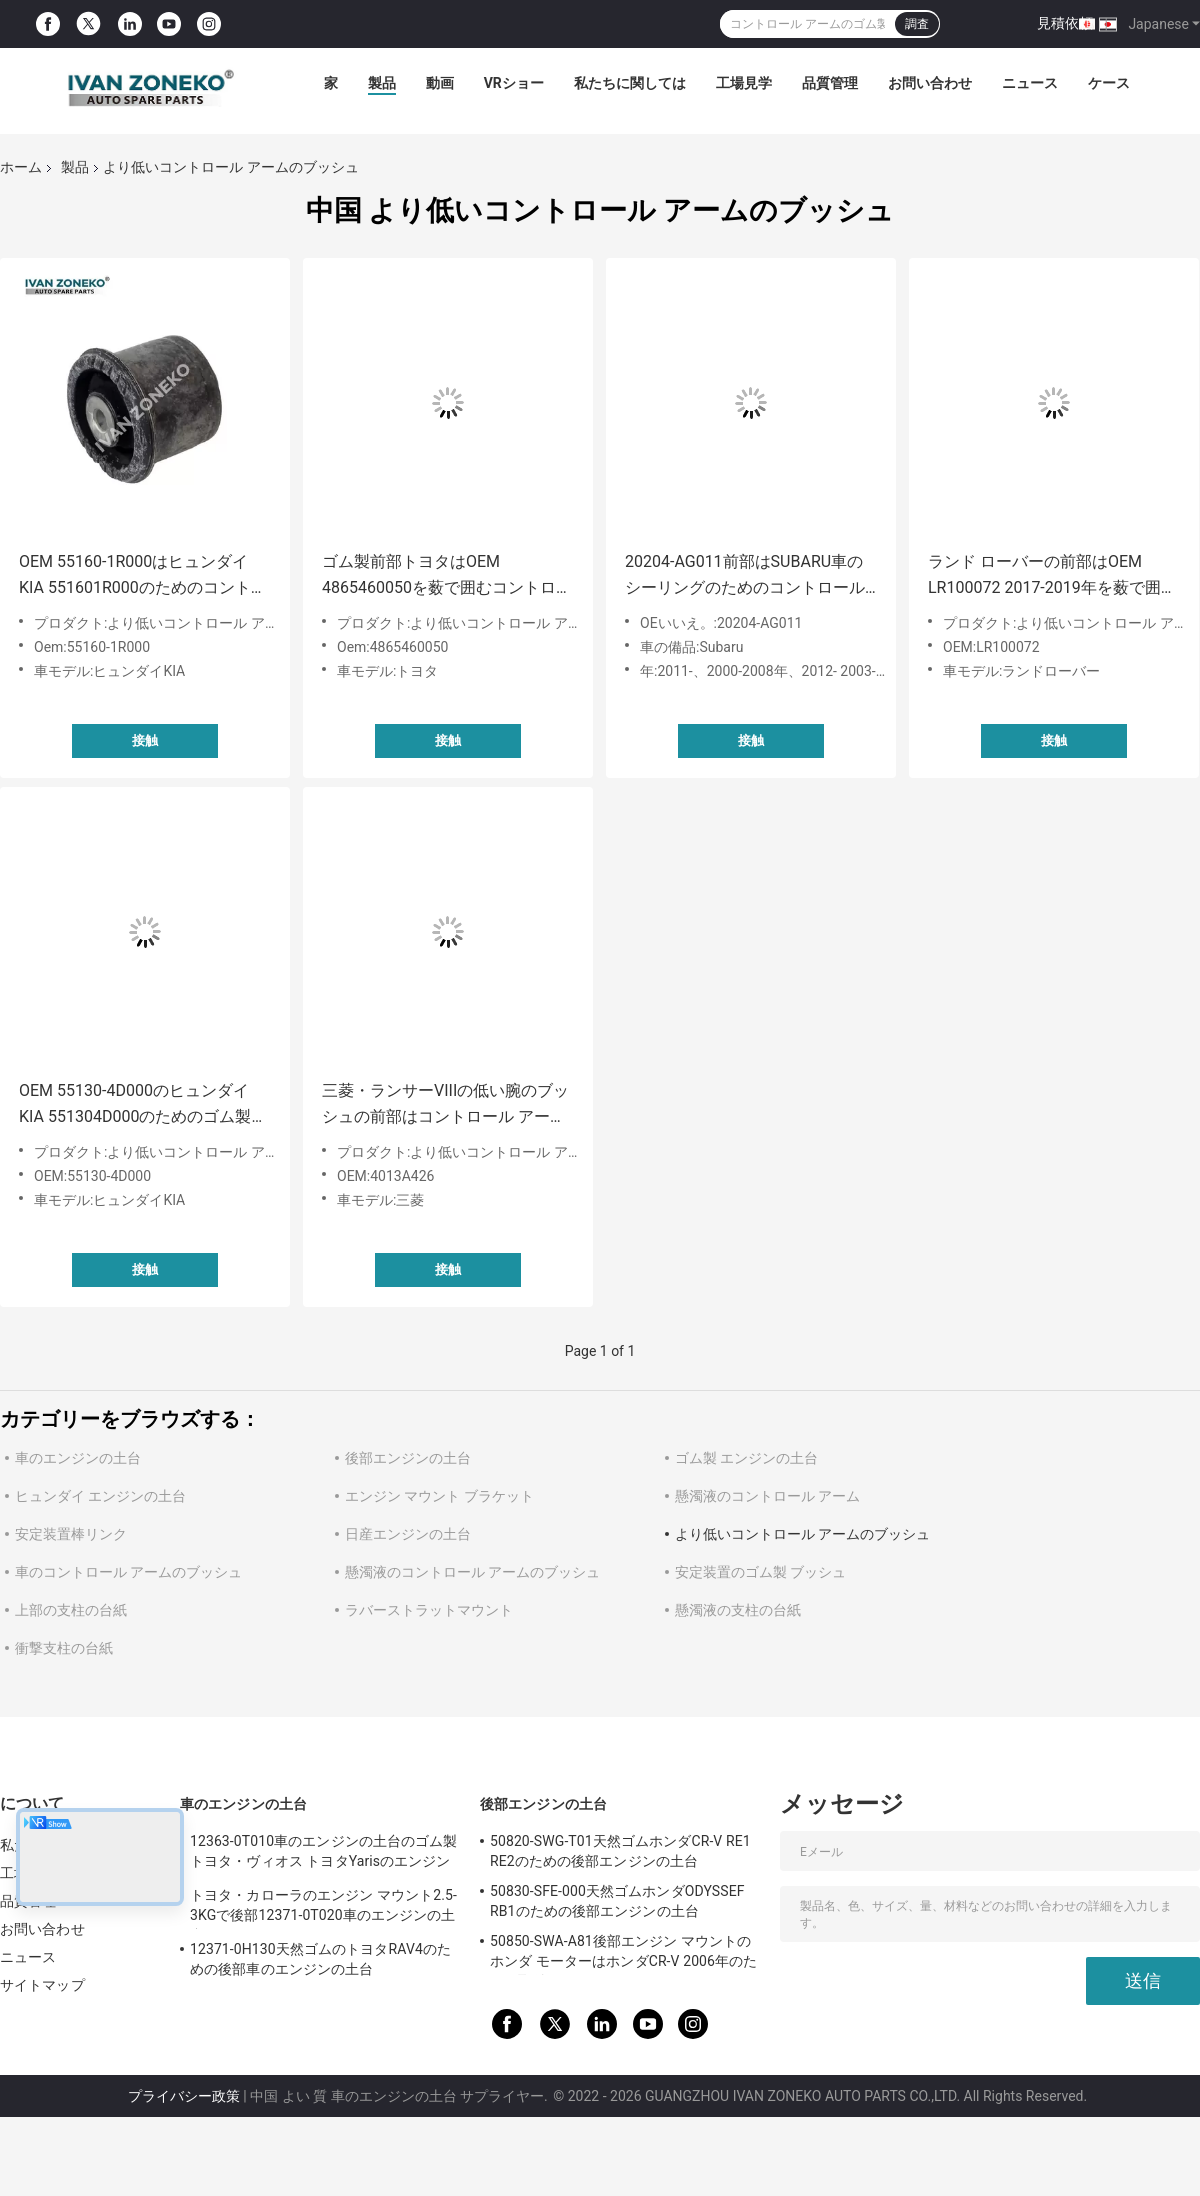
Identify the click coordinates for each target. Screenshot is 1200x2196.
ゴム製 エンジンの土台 (746, 1458)
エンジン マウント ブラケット (439, 1496)
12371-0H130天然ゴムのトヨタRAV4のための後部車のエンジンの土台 (320, 1959)
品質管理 (830, 83)
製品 (382, 83)
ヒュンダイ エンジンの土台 (100, 1496)
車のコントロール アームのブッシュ (128, 1572)
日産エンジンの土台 (408, 1534)
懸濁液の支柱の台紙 (738, 1610)
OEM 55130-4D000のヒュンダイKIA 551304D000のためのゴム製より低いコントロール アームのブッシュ (143, 1105)
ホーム (21, 167)
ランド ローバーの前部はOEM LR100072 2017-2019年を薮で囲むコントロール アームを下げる (1052, 576)
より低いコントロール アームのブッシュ (802, 1534)
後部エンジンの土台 (408, 1458)
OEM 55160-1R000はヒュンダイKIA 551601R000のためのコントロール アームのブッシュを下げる (143, 576)
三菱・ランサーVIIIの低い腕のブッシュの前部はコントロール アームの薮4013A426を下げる (445, 1105)
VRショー (514, 83)
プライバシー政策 (184, 2096)
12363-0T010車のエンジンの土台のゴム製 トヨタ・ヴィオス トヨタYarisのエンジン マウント (323, 1854)
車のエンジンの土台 (78, 1458)
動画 (440, 83)
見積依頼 (1065, 23)
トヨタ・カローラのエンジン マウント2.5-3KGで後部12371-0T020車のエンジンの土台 (323, 1908)
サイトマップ (42, 1985)
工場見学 (744, 83)
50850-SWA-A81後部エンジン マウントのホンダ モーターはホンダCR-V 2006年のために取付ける (623, 1954)
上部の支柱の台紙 (71, 1610)
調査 (917, 24)
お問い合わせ (930, 83)
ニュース (1030, 83)
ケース (1109, 83)
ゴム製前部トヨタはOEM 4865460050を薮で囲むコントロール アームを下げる (447, 576)
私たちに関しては (630, 83)
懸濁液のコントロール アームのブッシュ (472, 1572)
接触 (145, 740)
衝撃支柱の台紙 (64, 1648)
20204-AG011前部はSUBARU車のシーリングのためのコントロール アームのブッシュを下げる (745, 576)
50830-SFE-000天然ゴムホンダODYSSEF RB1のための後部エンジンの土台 (617, 1901)
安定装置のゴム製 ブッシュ (760, 1572)
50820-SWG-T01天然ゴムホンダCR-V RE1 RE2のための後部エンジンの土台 (620, 1851)
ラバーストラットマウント (429, 1610)
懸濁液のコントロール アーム (767, 1496)
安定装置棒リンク (71, 1534)
